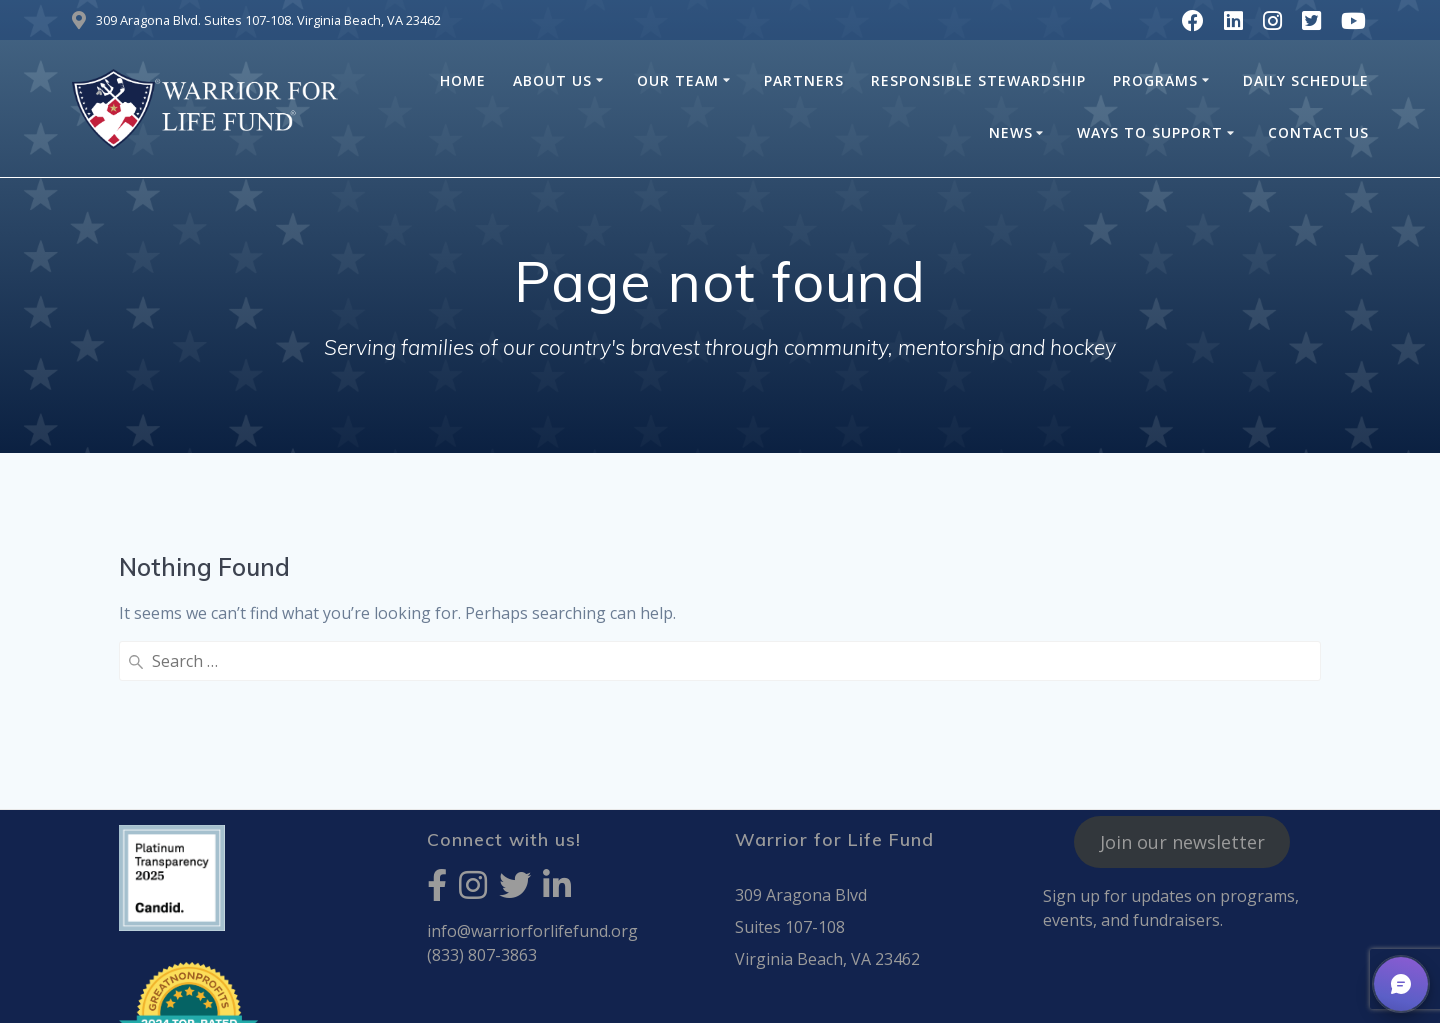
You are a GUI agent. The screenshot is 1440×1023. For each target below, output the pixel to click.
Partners (804, 80)
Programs (1155, 80)
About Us (552, 80)
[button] (1401, 984)
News (1011, 132)
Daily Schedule (1306, 80)
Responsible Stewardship (978, 80)
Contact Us (1318, 132)
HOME (463, 80)
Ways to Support (1150, 132)
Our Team (678, 80)
